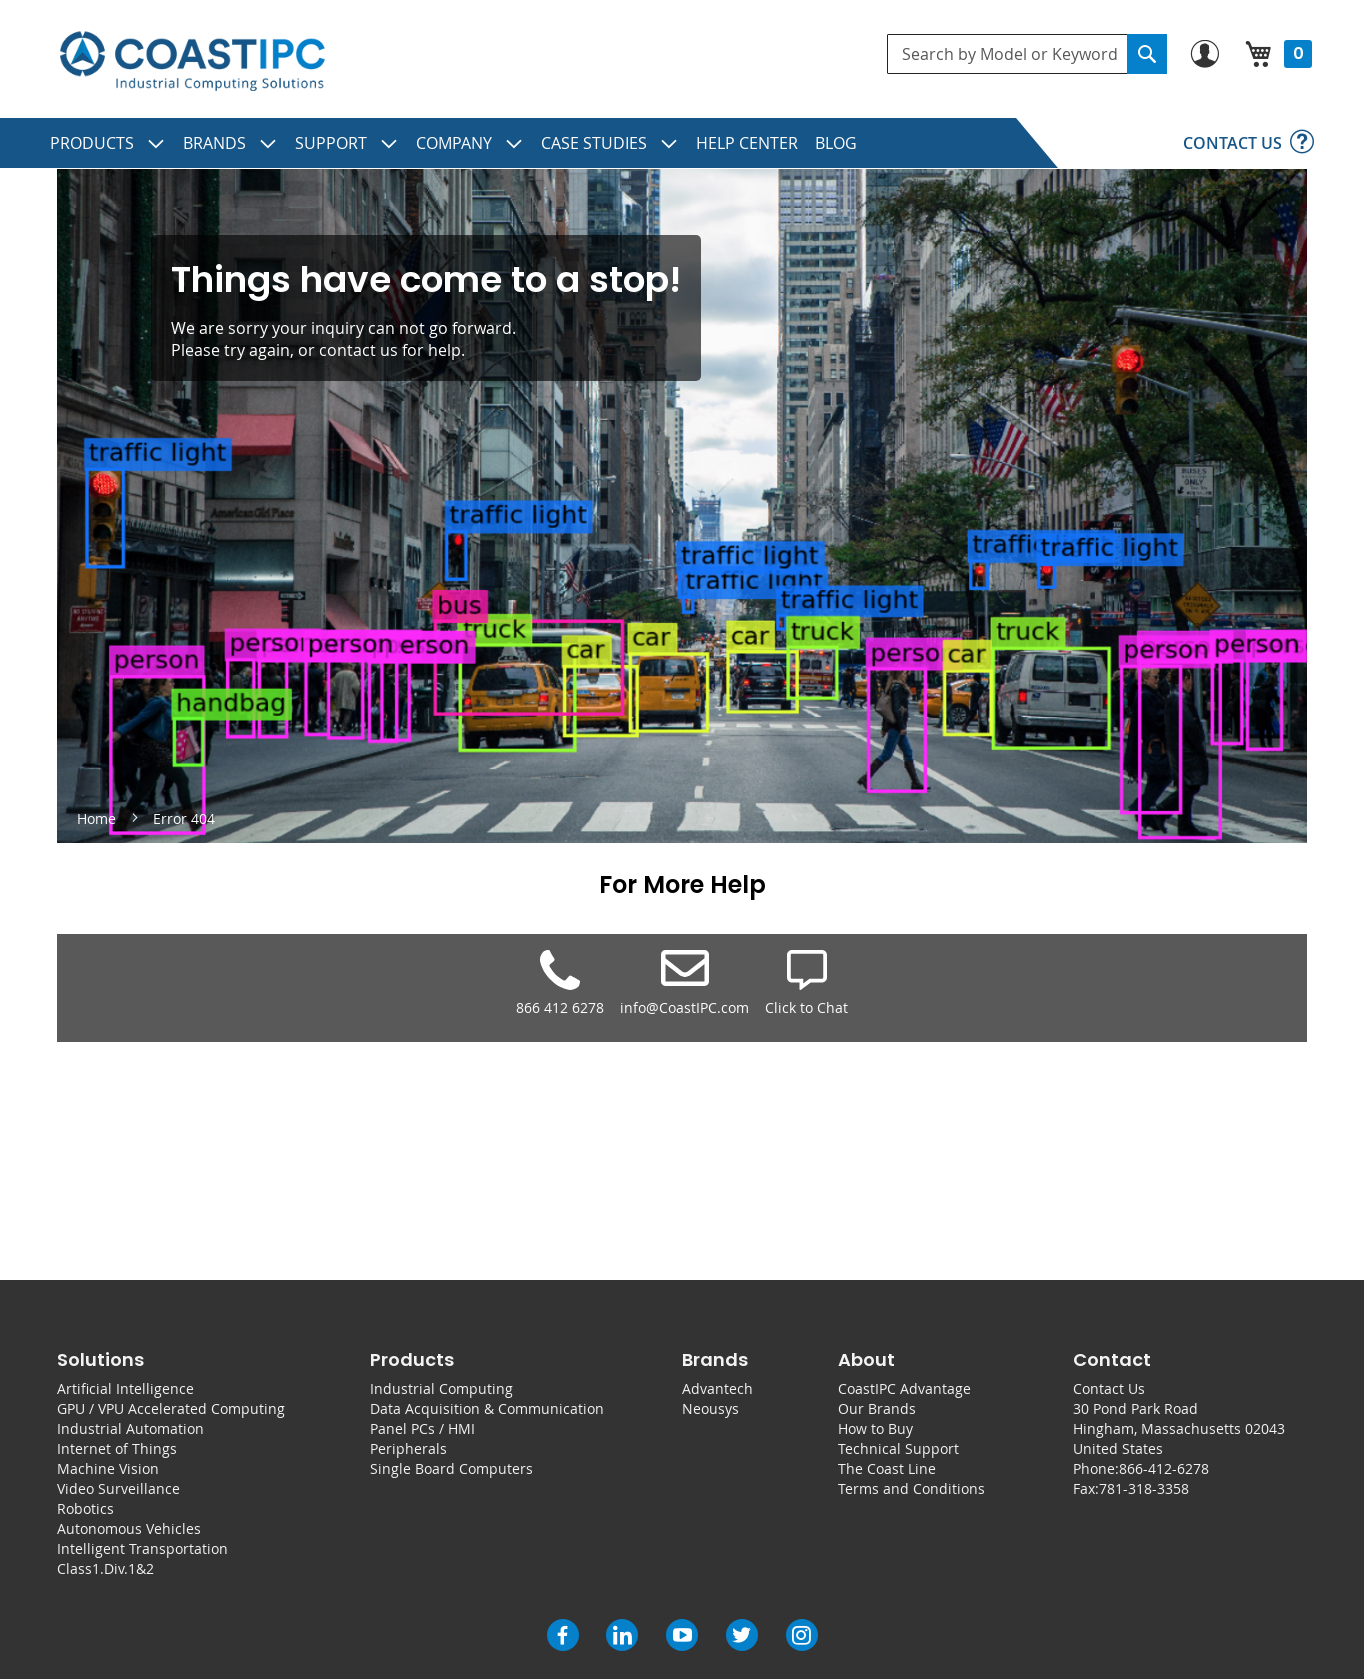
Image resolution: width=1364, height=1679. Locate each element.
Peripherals (408, 1448)
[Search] (1147, 54)
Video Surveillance (118, 1488)
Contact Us (1109, 1388)
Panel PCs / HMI (422, 1428)
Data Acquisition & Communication (487, 1408)
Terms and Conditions (911, 1488)
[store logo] (192, 61)
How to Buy (875, 1428)
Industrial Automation (130, 1428)
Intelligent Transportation (142, 1548)
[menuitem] (108, 143)
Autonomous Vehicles (129, 1528)
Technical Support (898, 1448)
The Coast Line (887, 1468)
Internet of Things (117, 1448)
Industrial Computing (441, 1388)
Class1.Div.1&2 (105, 1568)
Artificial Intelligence (125, 1388)
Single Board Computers (451, 1468)
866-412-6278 (1164, 1468)
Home (98, 818)
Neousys (710, 1408)
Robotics (85, 1508)
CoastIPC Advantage (904, 1388)
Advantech (717, 1388)
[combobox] (1027, 54)
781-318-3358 (1144, 1488)
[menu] (682, 143)
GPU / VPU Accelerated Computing (171, 1408)
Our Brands (877, 1408)
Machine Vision (108, 1468)
